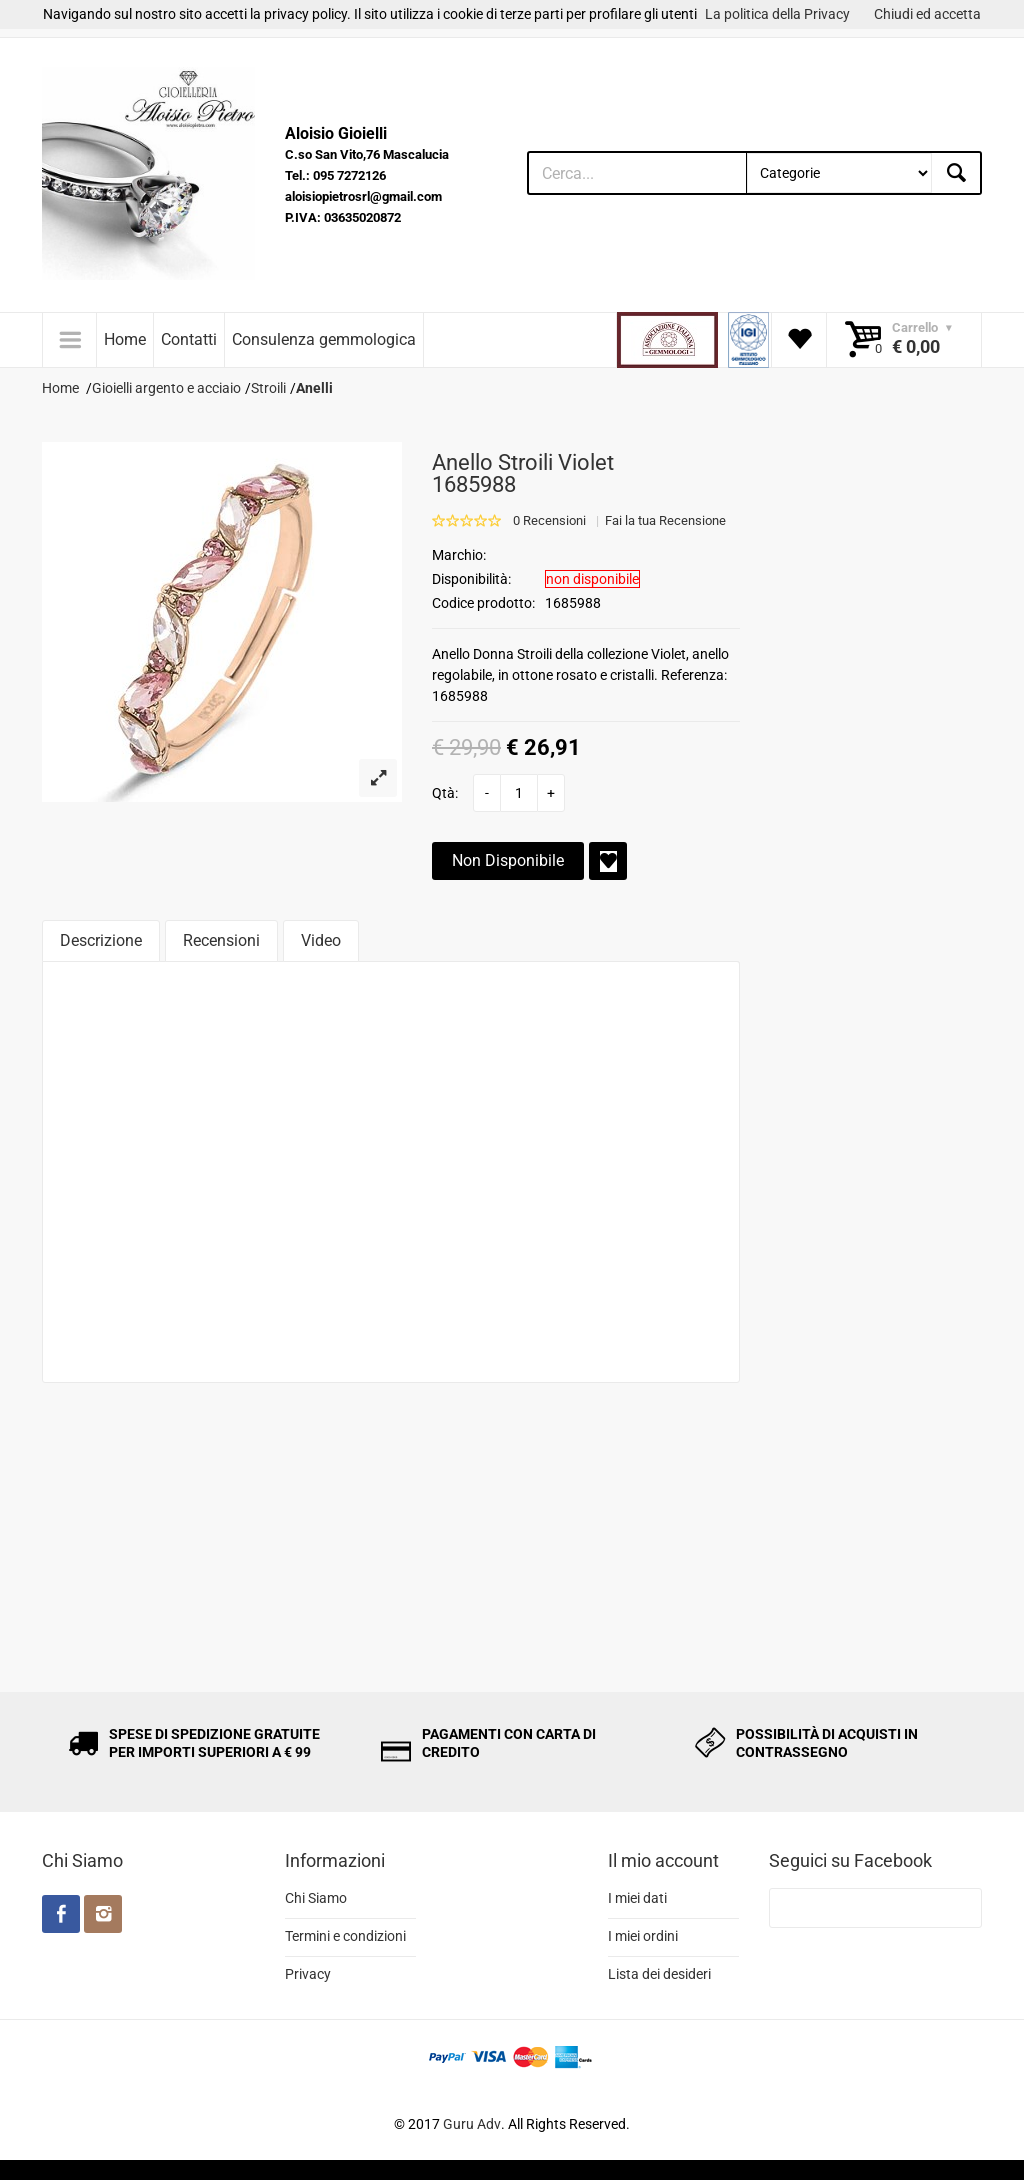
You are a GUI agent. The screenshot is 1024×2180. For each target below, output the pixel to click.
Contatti (189, 339)
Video (321, 940)
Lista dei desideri (659, 1974)
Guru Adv (472, 2124)
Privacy (308, 1974)
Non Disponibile (508, 860)
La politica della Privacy (777, 14)
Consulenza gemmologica (324, 339)
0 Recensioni (549, 520)
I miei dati (637, 1898)
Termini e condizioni (345, 1936)
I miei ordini (643, 1936)
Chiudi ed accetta (927, 14)
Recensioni (221, 940)
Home (125, 339)
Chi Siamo (316, 1898)
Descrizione (101, 940)
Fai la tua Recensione (665, 520)
